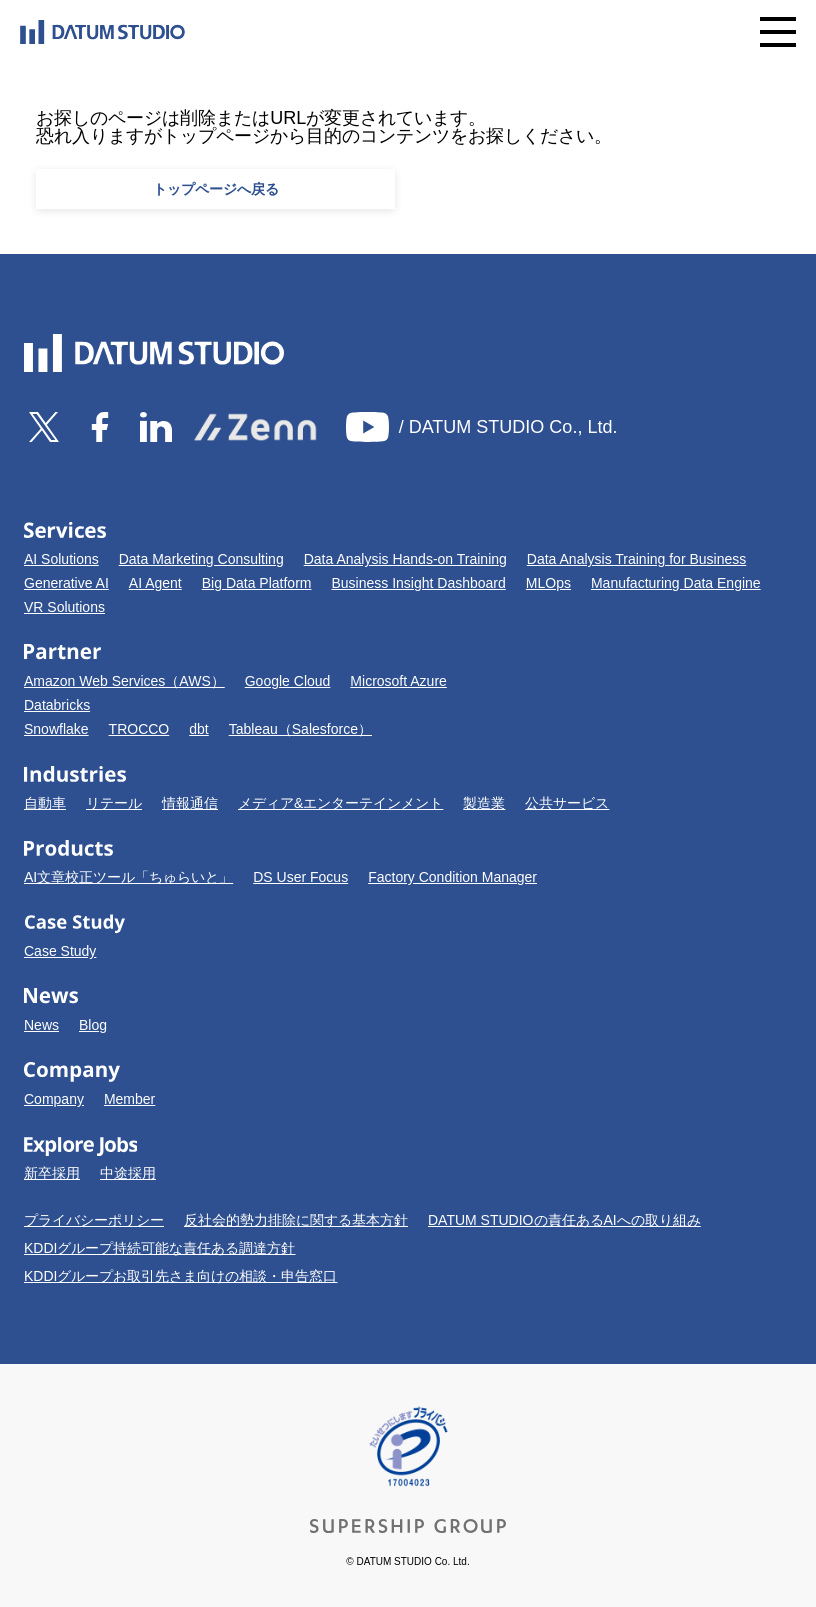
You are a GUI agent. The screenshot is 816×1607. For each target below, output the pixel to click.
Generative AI (66, 583)
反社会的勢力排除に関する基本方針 (296, 1220)
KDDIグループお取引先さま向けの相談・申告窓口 (180, 1276)
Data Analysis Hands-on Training (405, 559)
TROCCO (139, 729)
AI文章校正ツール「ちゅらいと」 (128, 877)
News (41, 1025)
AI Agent (155, 583)
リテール (114, 803)
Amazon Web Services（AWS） (124, 681)
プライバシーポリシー (94, 1220)
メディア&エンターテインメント (340, 803)
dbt (198, 729)
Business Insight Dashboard (418, 583)
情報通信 (190, 803)
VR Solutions (64, 607)
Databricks (57, 705)
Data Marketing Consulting (201, 559)
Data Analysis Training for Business (636, 559)
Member (129, 1099)
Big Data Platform (257, 583)
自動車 (45, 803)
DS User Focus (300, 877)
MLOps (548, 583)
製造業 (484, 803)
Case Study (60, 951)
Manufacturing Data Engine (676, 583)
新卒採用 (52, 1173)
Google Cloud (288, 681)
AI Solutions (61, 559)
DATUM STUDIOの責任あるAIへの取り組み (564, 1220)
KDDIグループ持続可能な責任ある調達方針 (159, 1248)
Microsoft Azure (398, 681)
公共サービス (567, 803)
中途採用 (128, 1173)
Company (54, 1099)
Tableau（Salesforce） (300, 729)
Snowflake (56, 729)
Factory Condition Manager (452, 877)
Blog (93, 1025)
